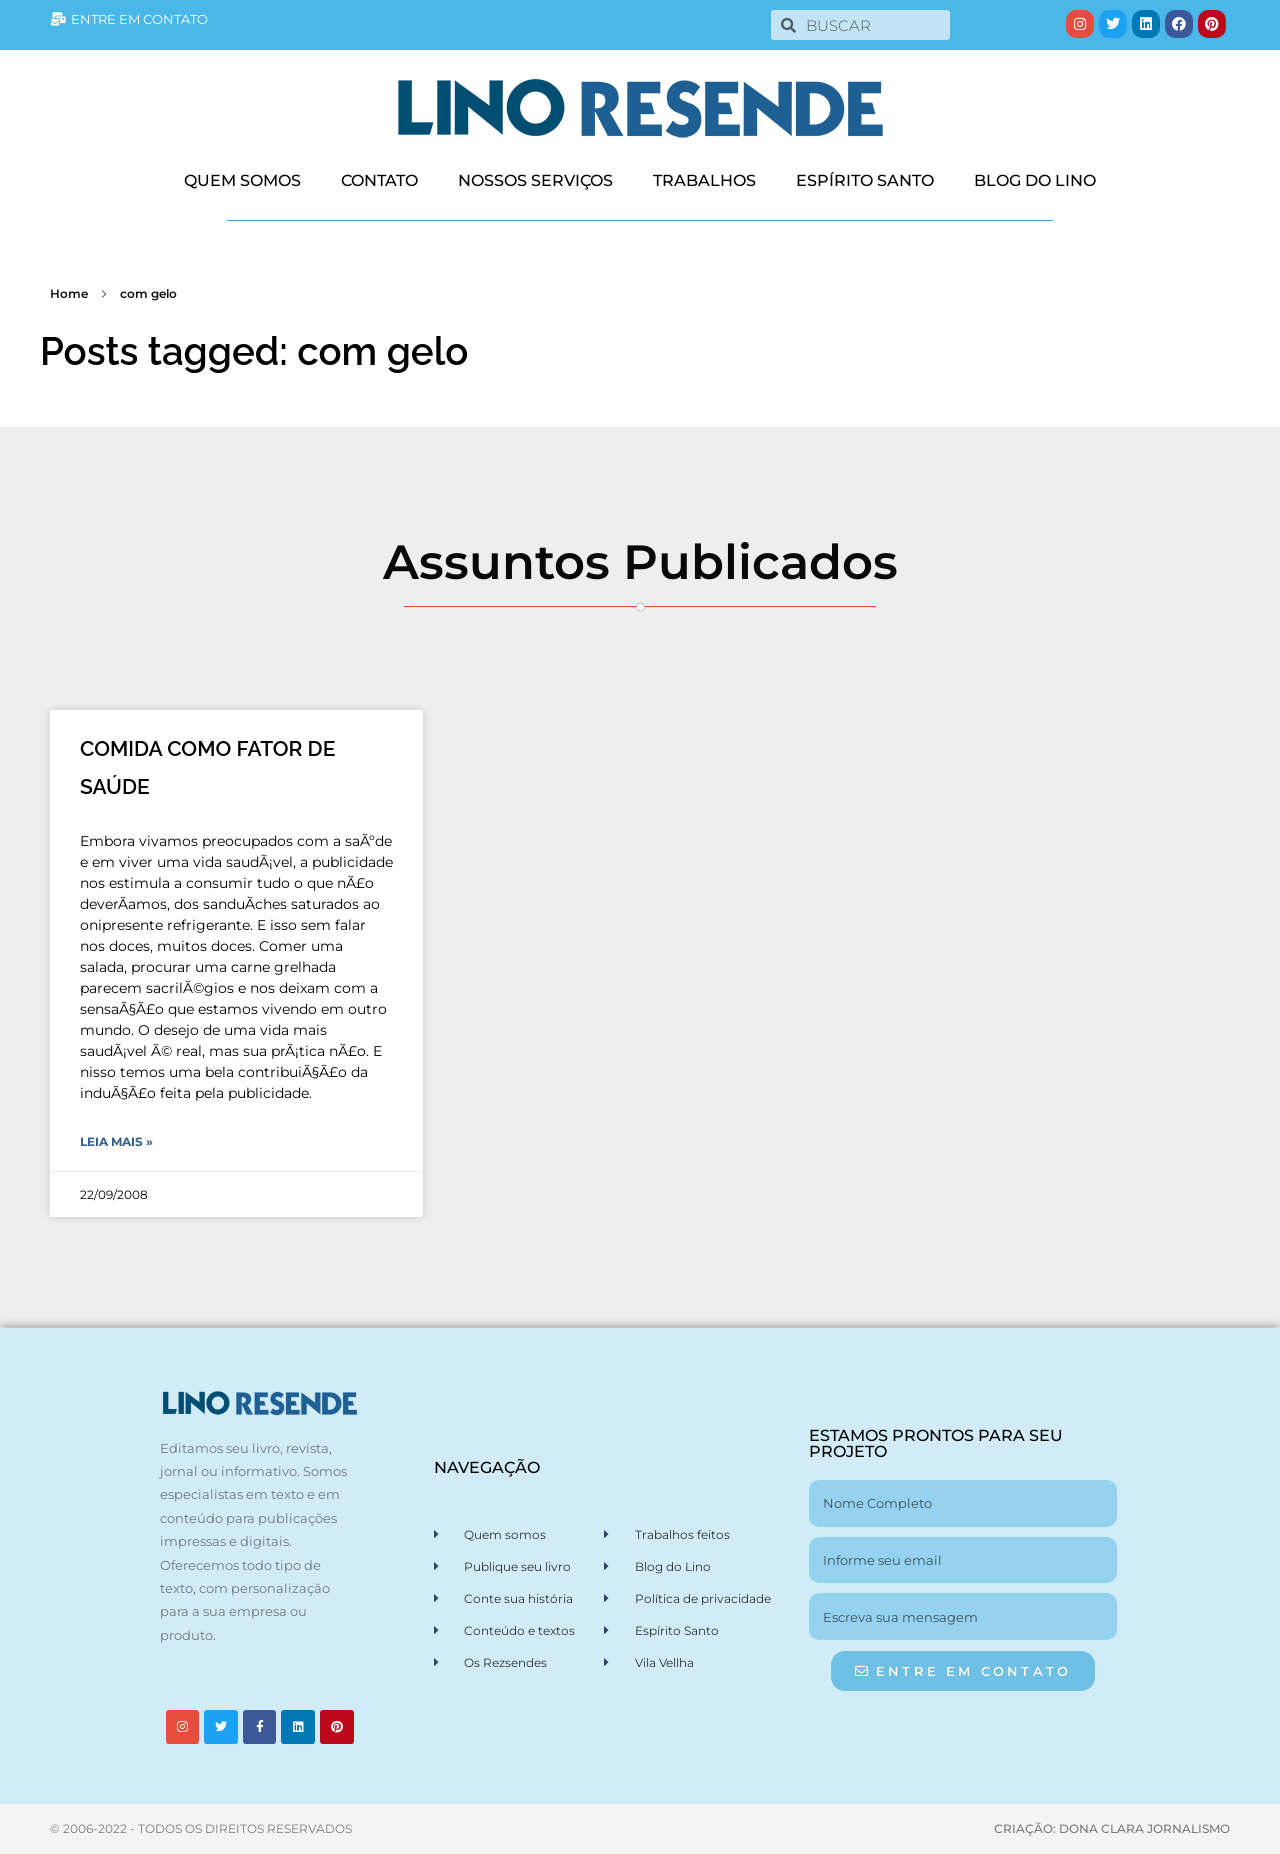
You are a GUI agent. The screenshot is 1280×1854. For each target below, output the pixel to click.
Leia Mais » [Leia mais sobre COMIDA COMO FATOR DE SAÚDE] (116, 1141)
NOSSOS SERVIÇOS (535, 180)
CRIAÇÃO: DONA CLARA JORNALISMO (1112, 1828)
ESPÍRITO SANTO (865, 180)
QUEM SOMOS (242, 180)
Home (69, 293)
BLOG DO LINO (1035, 180)
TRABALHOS (704, 180)
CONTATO (379, 180)
